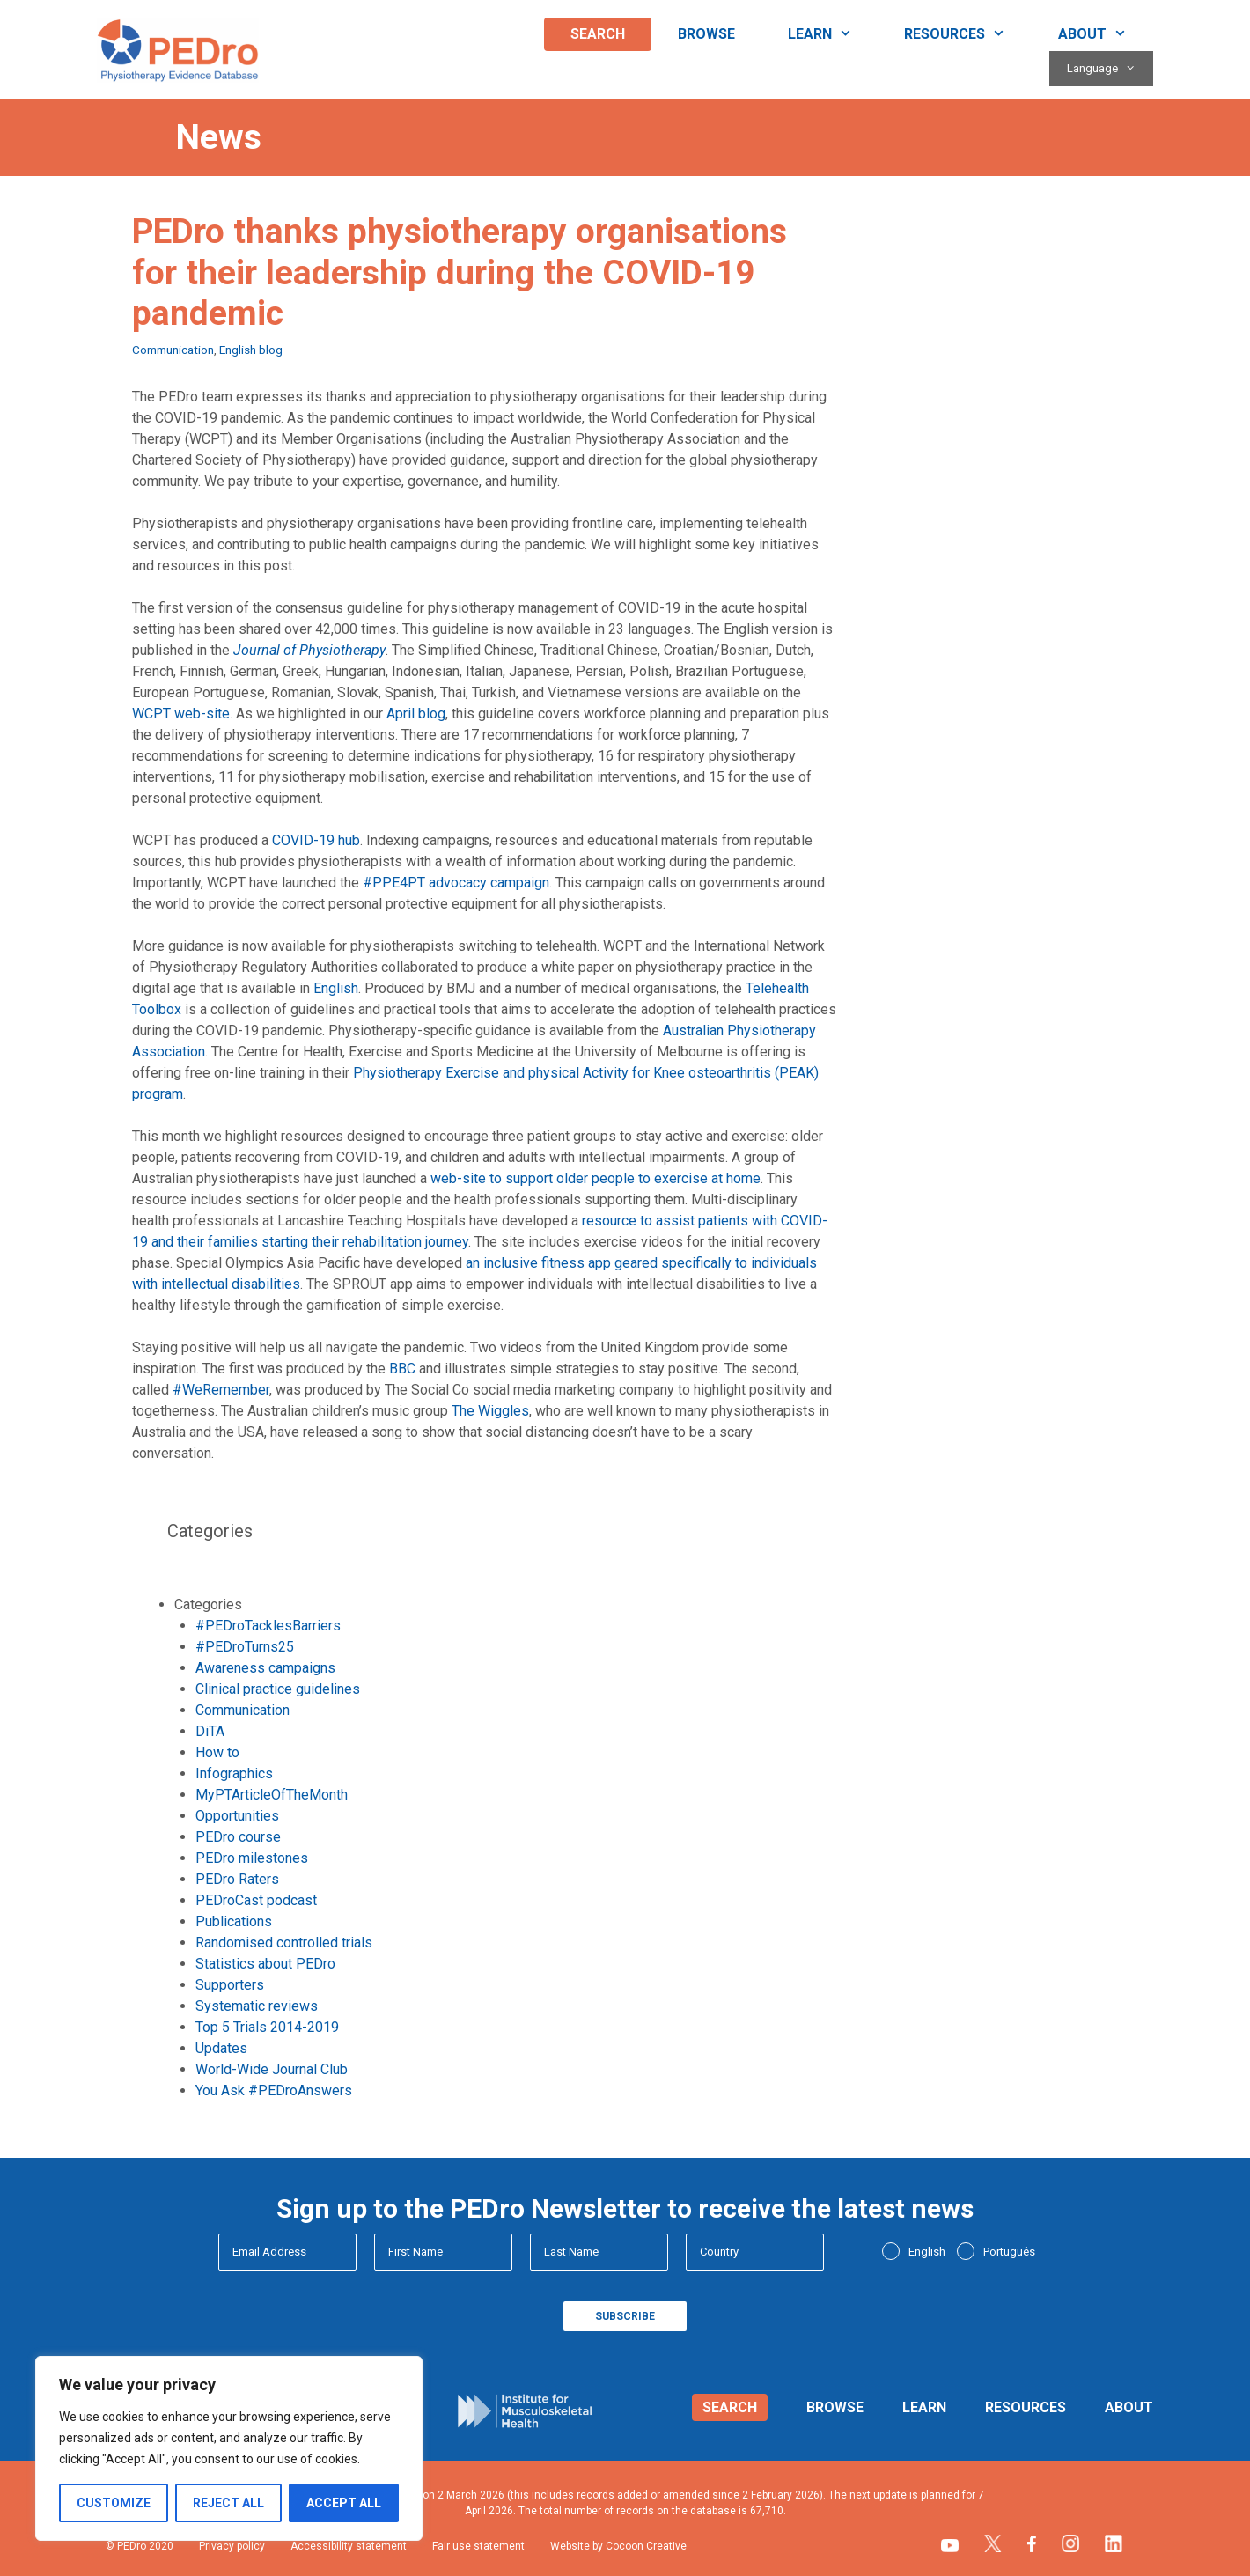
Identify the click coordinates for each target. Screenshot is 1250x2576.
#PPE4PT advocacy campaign (456, 882)
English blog (251, 349)
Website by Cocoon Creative (618, 2546)
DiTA (209, 1731)
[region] (229, 2448)
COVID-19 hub (316, 840)
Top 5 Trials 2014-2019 (267, 2027)
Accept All (343, 2503)
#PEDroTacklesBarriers (268, 1625)
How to (217, 1752)
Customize (114, 2503)
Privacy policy (232, 2546)
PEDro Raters (237, 1879)
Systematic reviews (256, 2006)
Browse (706, 34)
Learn (833, 34)
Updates (221, 2048)
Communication (173, 349)
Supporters (229, 1984)
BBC (402, 1368)
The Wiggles (490, 1410)
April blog (415, 713)
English (335, 988)
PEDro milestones (251, 1858)
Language (1110, 68)
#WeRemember (221, 1389)
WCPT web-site (181, 713)
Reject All (228, 2503)
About (1105, 34)
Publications (233, 1921)
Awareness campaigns (265, 1668)
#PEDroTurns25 (244, 1646)
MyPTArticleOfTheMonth (271, 1794)
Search (597, 34)
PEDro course (238, 1837)
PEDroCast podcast (256, 1900)
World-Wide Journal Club (271, 2069)
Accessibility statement (348, 2546)
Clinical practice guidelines (277, 1689)
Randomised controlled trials (283, 1942)
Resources (968, 34)
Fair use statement (478, 2546)
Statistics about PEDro (265, 1963)
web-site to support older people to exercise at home (595, 1178)
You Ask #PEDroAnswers (273, 2090)
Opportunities (237, 1815)
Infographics (234, 1773)
